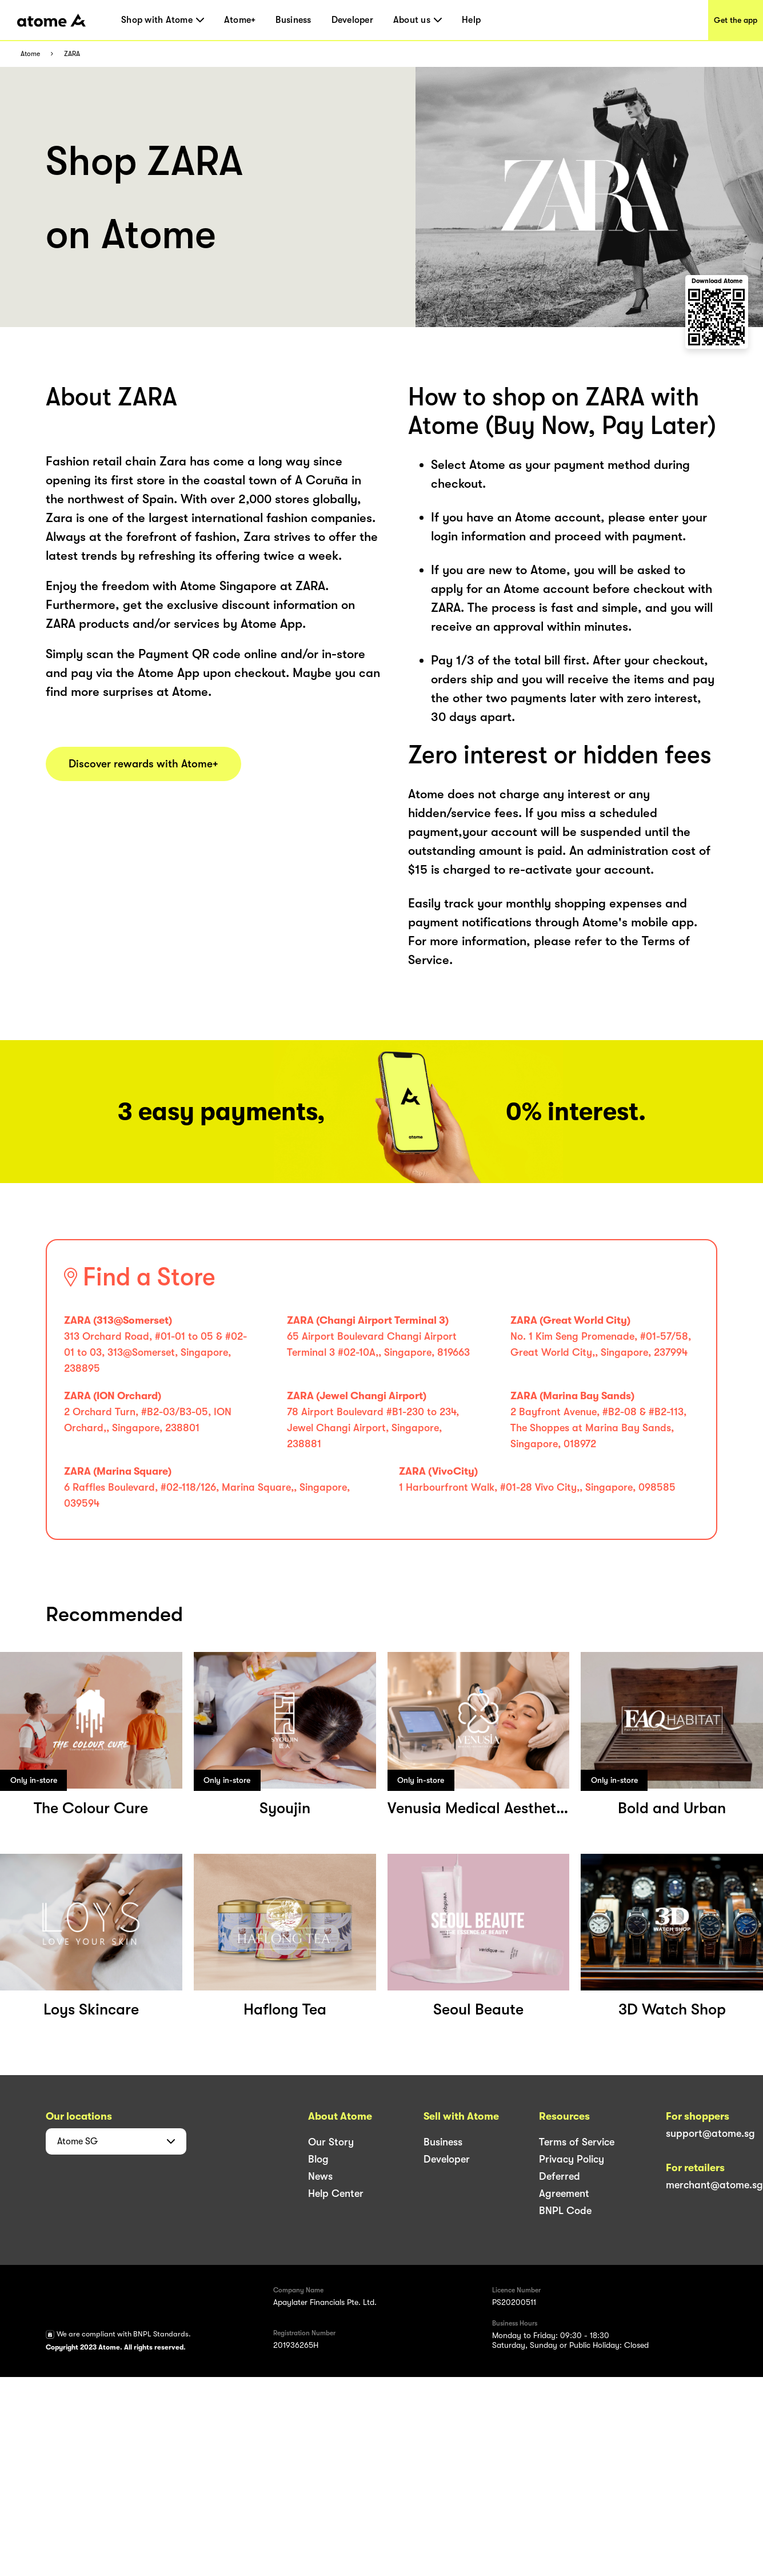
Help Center (335, 2193)
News (320, 2176)
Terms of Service (576, 2142)
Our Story (331, 2142)
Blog (318, 2159)
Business (293, 20)
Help (471, 20)
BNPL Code (565, 2210)
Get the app (735, 20)
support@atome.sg (710, 2133)
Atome (30, 54)
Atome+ (240, 20)
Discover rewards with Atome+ (143, 764)
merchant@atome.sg (714, 2185)
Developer (352, 20)
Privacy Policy (571, 2159)
